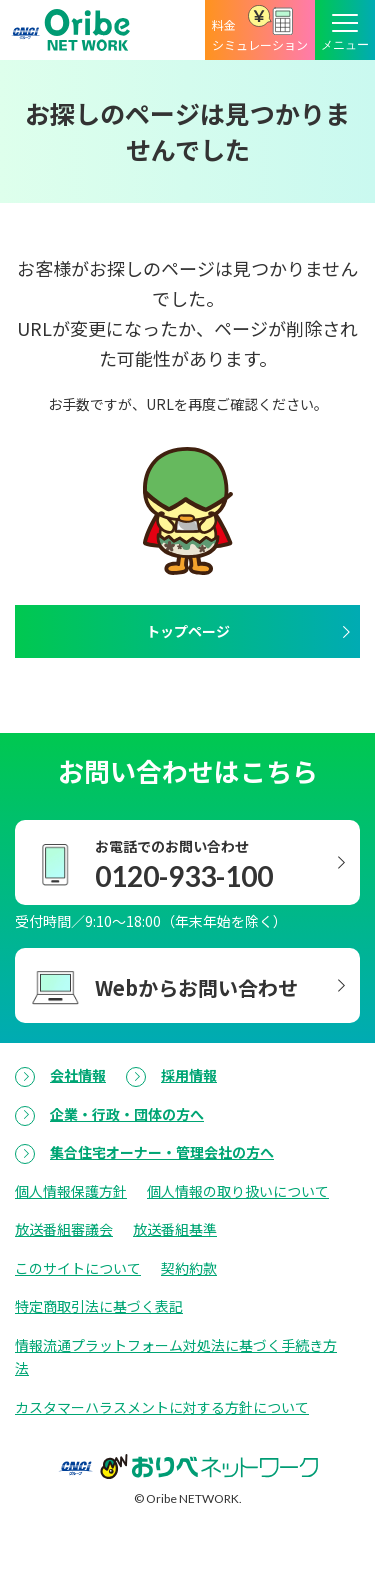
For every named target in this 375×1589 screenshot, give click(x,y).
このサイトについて (78, 1268)
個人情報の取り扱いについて (238, 1191)
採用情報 (189, 1075)
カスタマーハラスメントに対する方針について (162, 1407)
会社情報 (78, 1075)
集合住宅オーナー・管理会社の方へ (162, 1152)
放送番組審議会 (64, 1229)
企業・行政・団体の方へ (127, 1114)
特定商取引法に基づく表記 (99, 1306)
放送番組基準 (175, 1229)
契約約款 (189, 1268)
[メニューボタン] (345, 30)
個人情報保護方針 (71, 1191)
